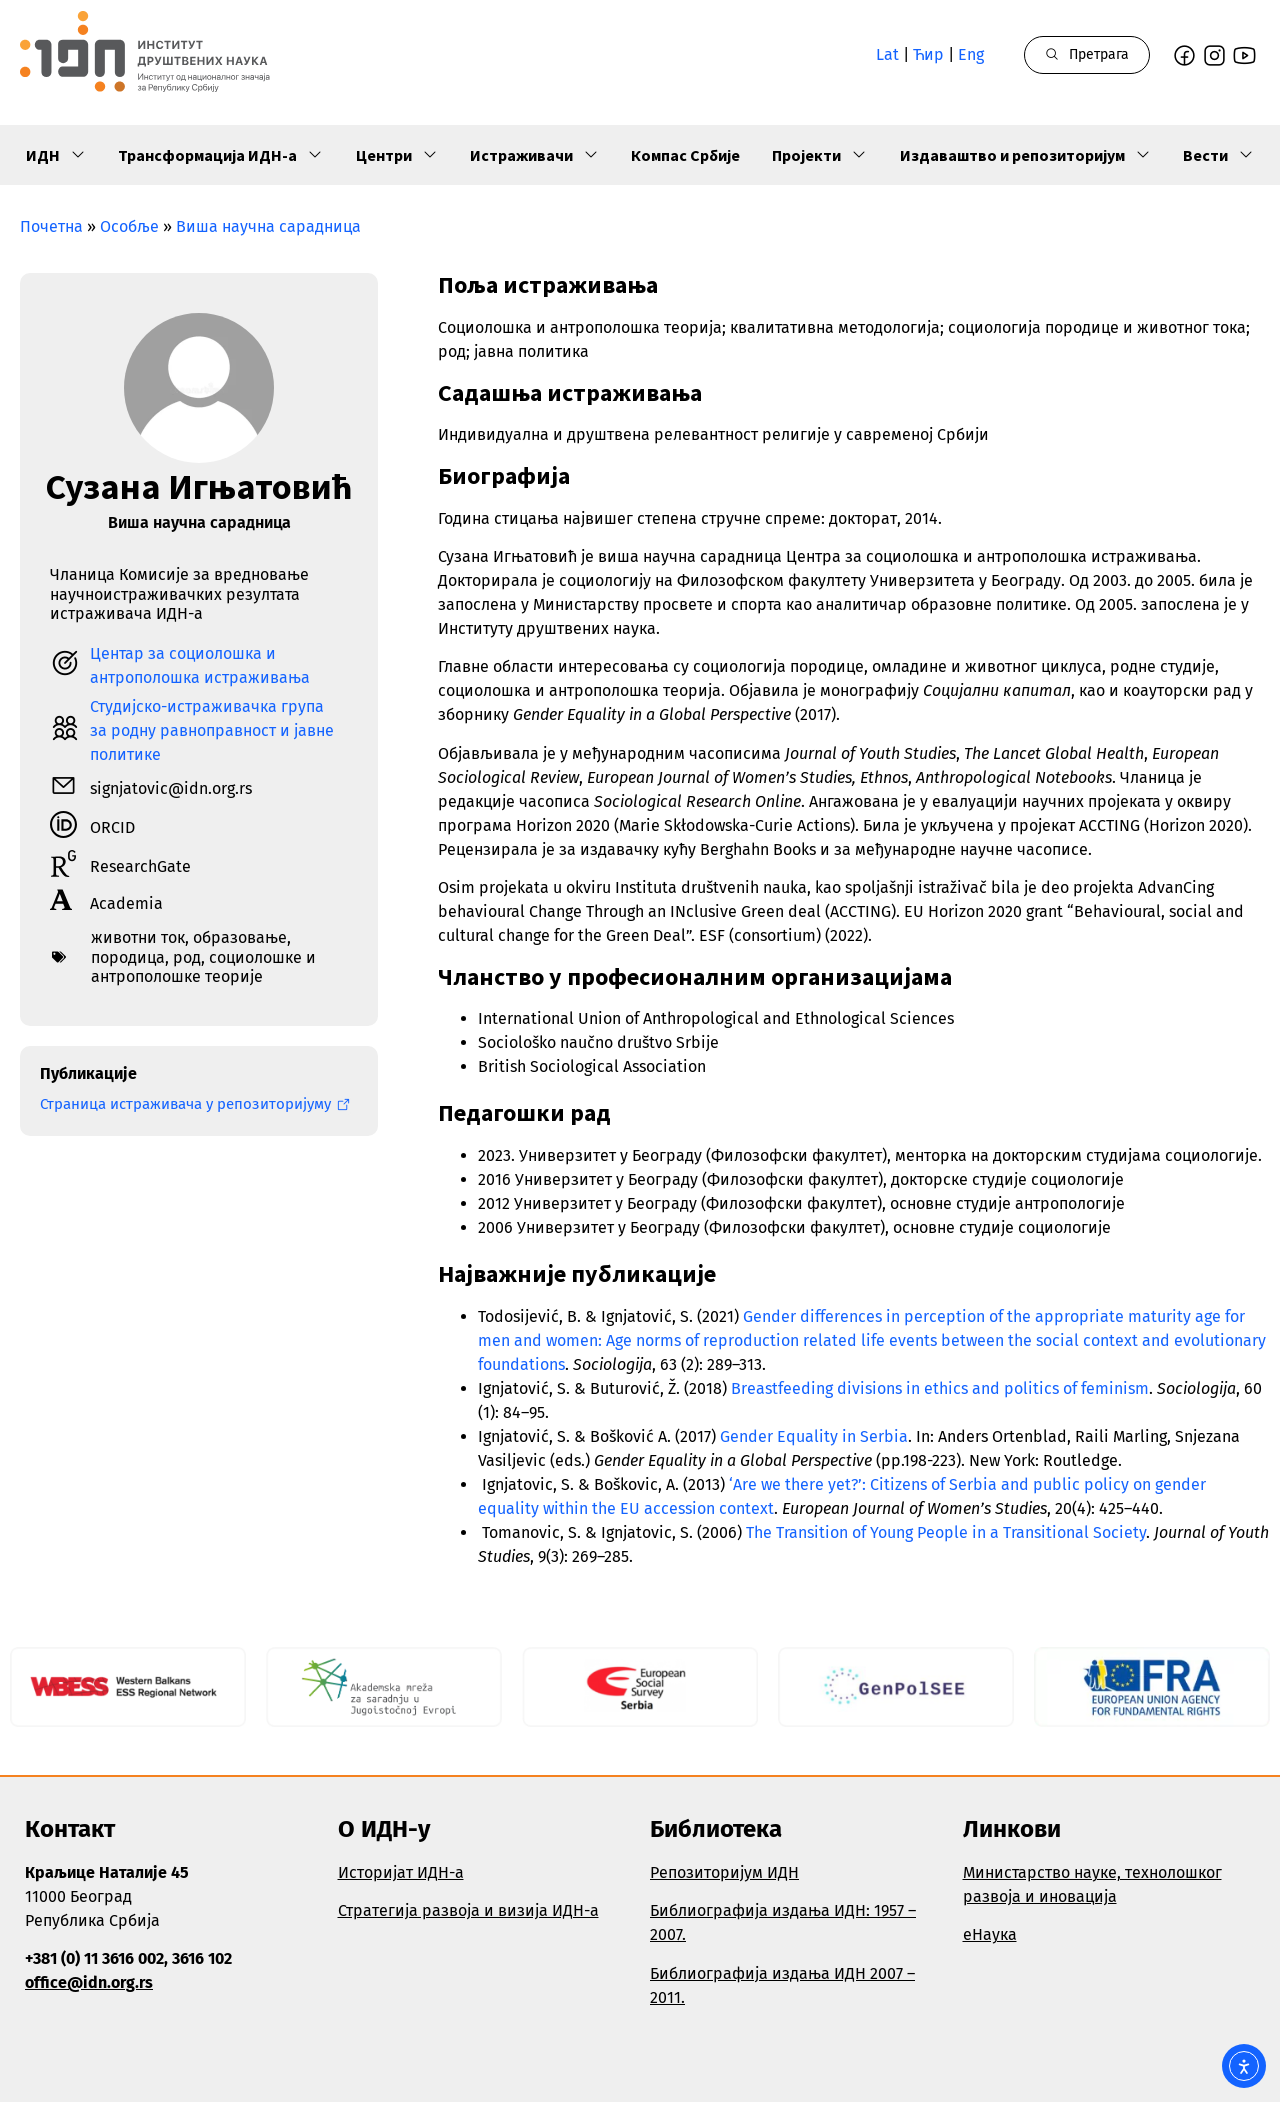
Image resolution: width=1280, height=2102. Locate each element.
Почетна (51, 226)
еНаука (990, 1934)
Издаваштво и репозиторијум (1025, 155)
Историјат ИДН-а (401, 1872)
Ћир (928, 54)
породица (128, 957)
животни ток (138, 937)
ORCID (112, 827)
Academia (126, 903)
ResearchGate (140, 866)
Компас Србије (685, 155)
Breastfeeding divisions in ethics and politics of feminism (940, 1388)
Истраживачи (534, 155)
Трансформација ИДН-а (220, 155)
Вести (1218, 155)
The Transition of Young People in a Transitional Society (946, 1532)
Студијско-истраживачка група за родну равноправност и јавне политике (212, 730)
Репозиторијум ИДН (724, 1872)
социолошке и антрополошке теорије (203, 967)
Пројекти (819, 155)
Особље (129, 226)
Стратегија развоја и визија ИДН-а (468, 1910)
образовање (240, 937)
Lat (887, 54)
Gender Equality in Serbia (814, 1436)
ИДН (56, 155)
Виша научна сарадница (268, 226)
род (187, 957)
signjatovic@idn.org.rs (171, 788)
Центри (397, 155)
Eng (971, 54)
